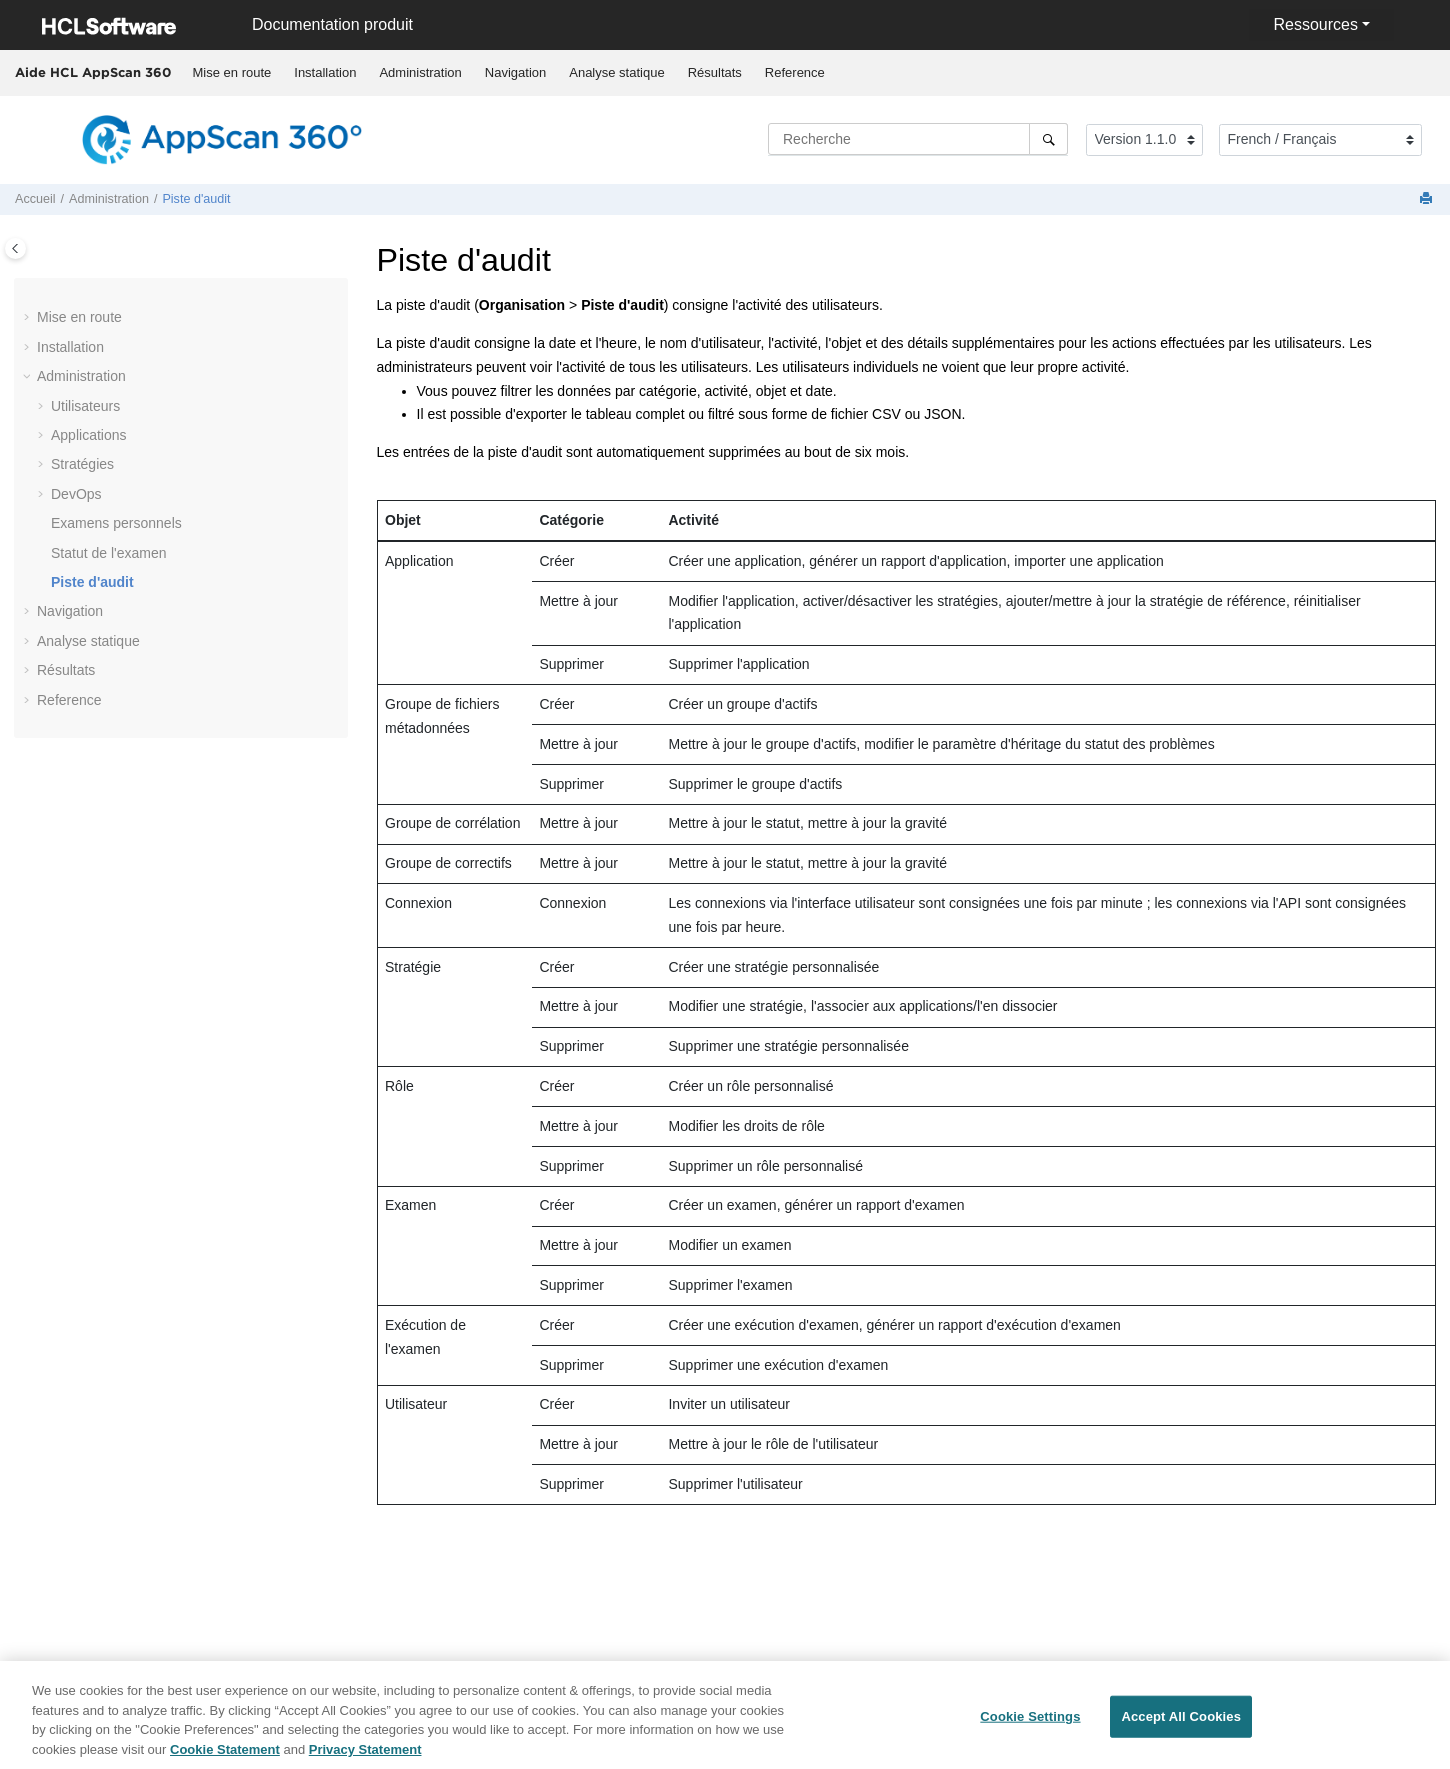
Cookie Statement (225, 1756)
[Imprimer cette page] (1428, 199)
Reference (795, 72)
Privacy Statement (365, 1756)
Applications (89, 435)
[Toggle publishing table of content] (15, 248)
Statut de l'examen (109, 553)
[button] (29, 318)
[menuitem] (232, 73)
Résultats (715, 72)
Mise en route (232, 72)
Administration (420, 72)
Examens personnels (116, 523)
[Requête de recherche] (918, 139)
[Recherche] (1048, 139)
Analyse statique (616, 72)
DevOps (76, 494)
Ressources (1315, 24)
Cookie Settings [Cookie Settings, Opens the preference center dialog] (1030, 1723)
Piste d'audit (196, 199)
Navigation (515, 72)
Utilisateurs (85, 406)
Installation (325, 72)
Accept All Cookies (1181, 1723)
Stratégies (82, 464)
